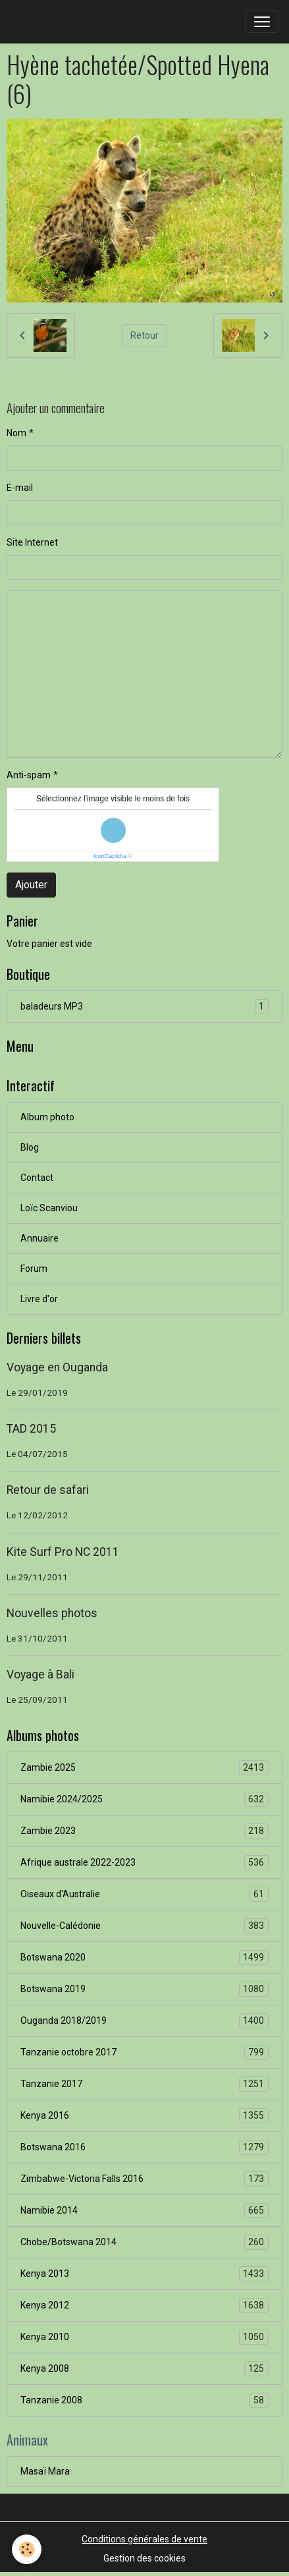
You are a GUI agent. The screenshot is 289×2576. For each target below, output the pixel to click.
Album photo (47, 1117)
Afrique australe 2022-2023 (144, 1862)
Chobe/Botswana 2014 (144, 2242)
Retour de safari (48, 1490)
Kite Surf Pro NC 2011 (63, 1552)
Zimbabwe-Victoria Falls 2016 (144, 2179)
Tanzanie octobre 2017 (144, 2052)
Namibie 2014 (144, 2210)
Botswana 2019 (144, 1989)
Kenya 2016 (144, 2115)
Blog (29, 1147)
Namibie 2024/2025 (144, 1799)
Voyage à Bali (40, 1674)
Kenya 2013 (144, 2273)
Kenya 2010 (144, 2337)
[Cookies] (26, 2549)
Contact (36, 1177)
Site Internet (32, 542)
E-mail (20, 487)
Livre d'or (39, 1299)
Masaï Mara (45, 2471)
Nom (16, 433)
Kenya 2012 (144, 2305)
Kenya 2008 (144, 2368)
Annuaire (39, 1238)
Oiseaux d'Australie (144, 1894)
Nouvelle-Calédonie (144, 1925)
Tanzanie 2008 (144, 2400)
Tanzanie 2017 (144, 2084)
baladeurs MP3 (144, 1006)
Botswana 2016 (144, 2147)
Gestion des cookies (144, 2558)
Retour (144, 335)
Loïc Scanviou (49, 1208)
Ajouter (31, 884)
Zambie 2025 (144, 1767)
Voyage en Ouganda (57, 1367)
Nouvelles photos (52, 1613)
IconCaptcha (110, 856)
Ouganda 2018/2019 (144, 2020)
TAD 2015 (31, 1428)
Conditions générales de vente (144, 2539)
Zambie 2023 (144, 1831)
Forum (33, 1268)
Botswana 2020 (144, 1957)
